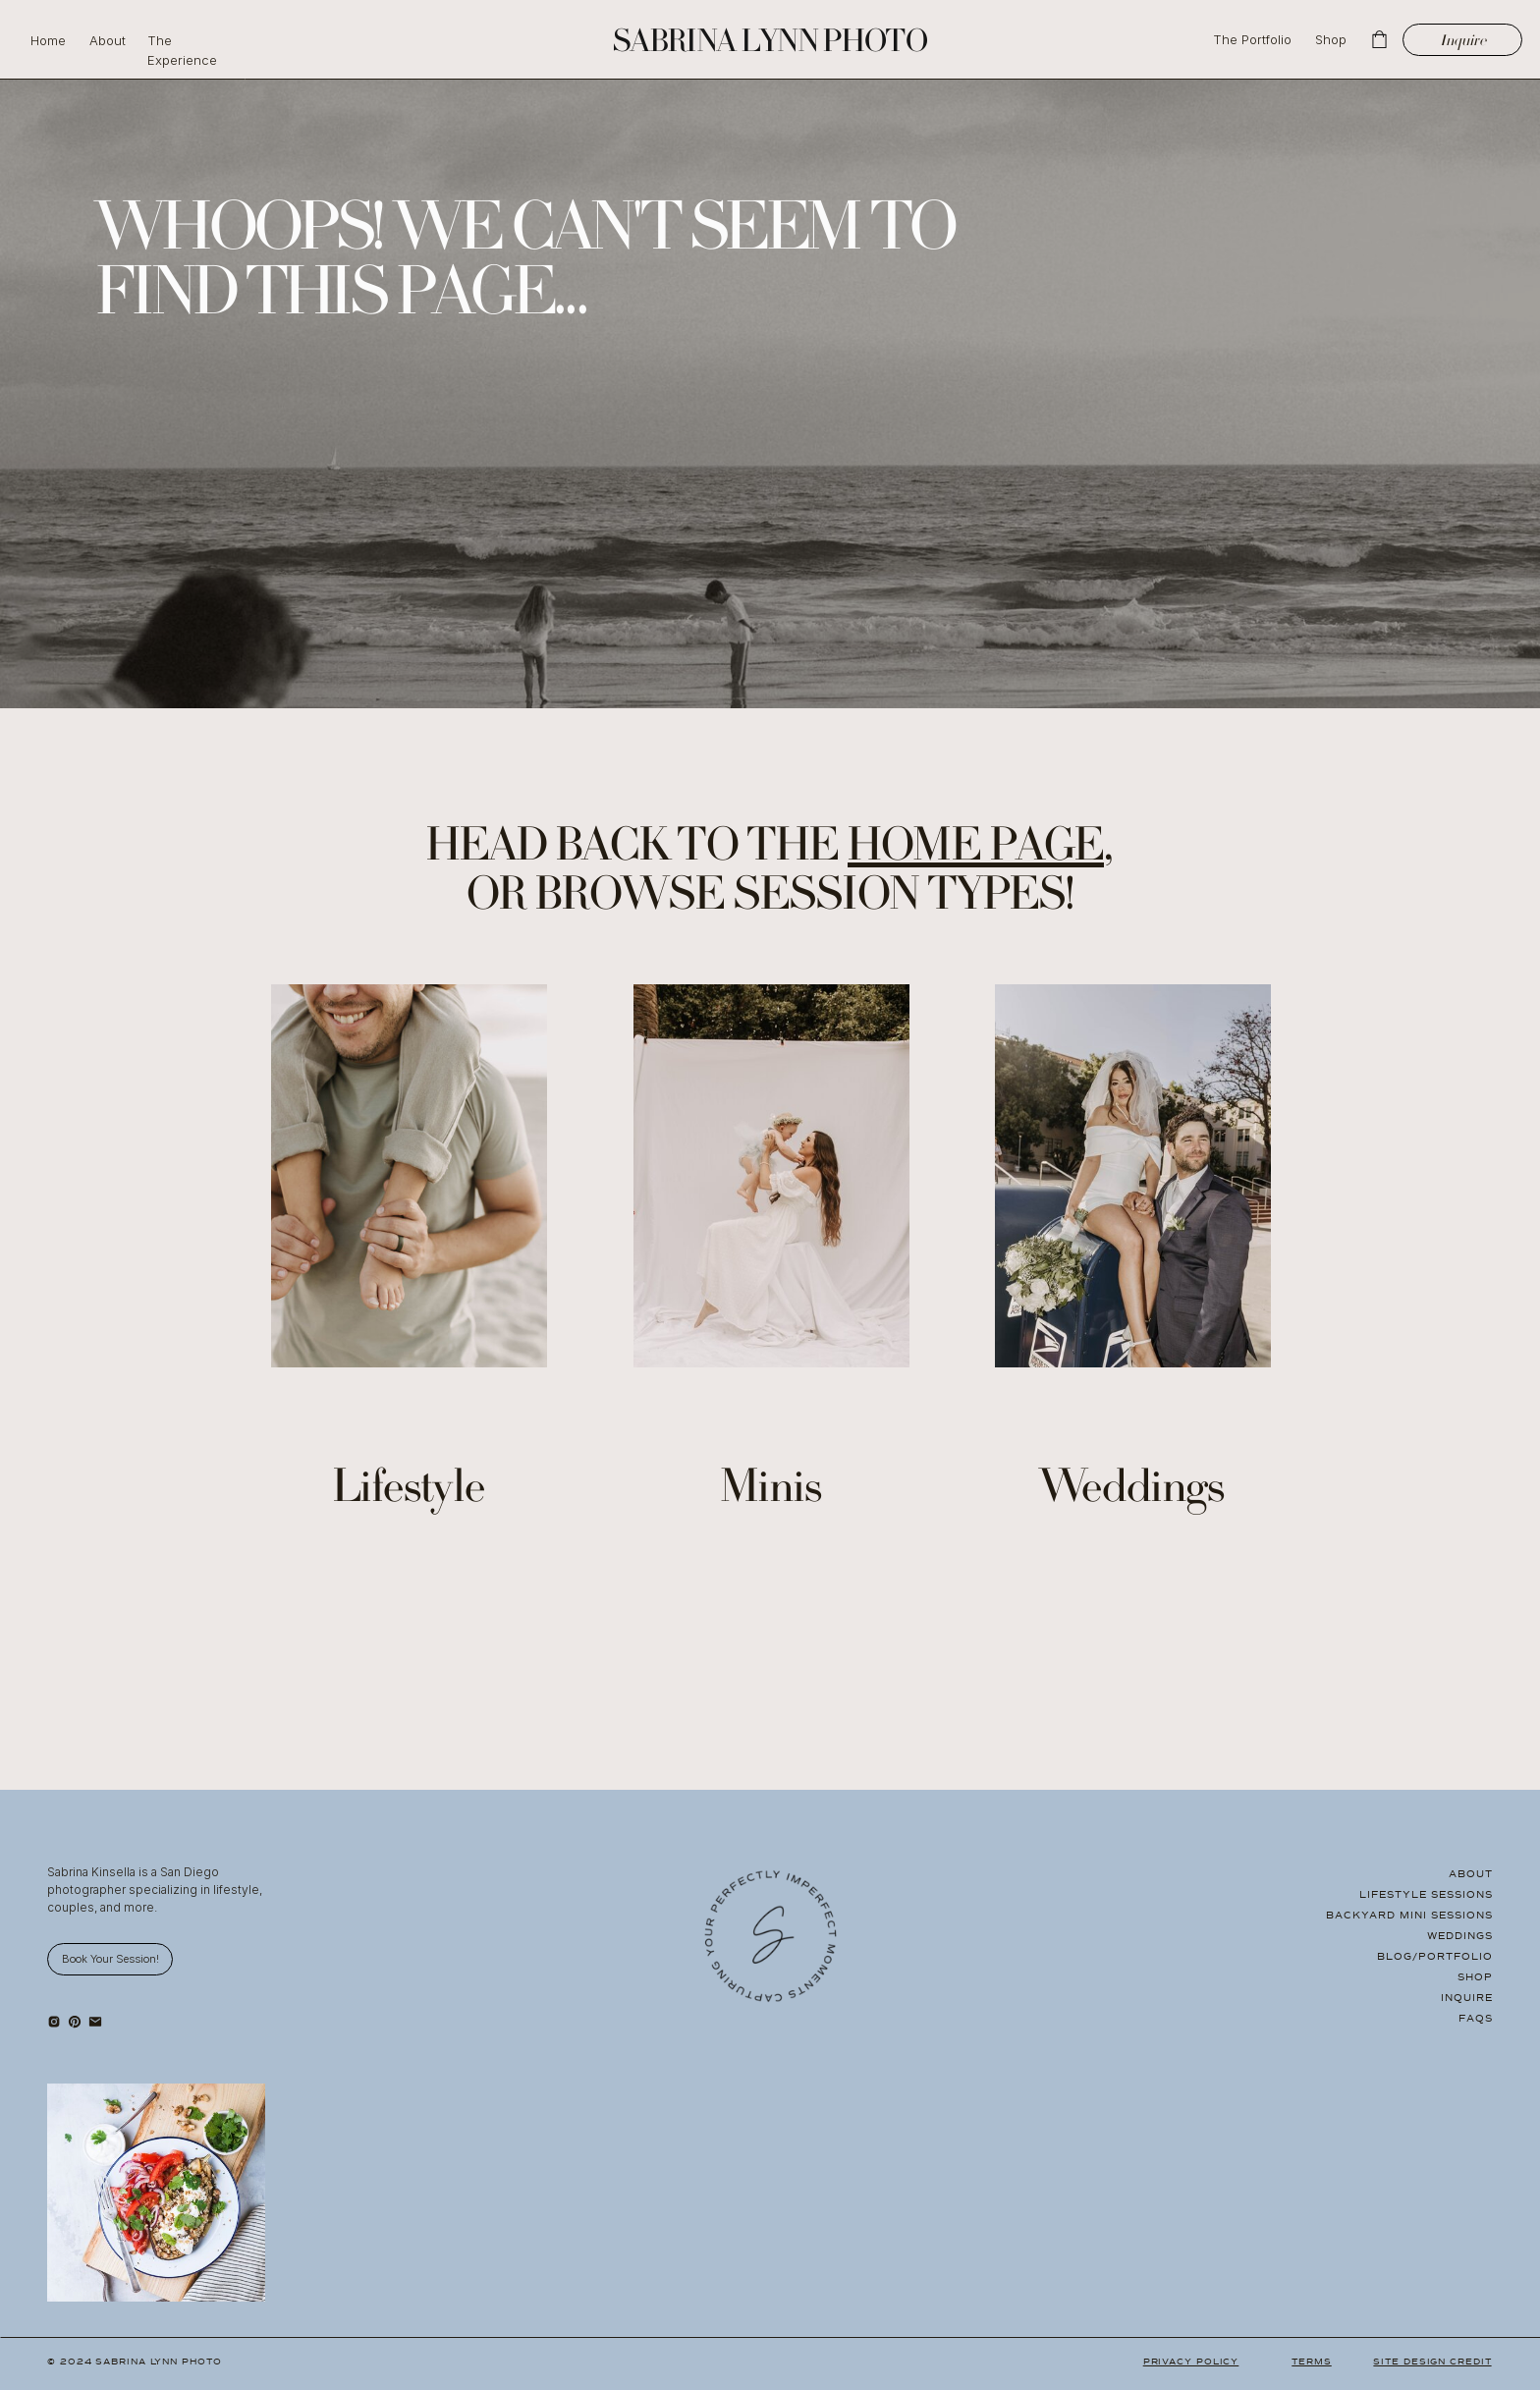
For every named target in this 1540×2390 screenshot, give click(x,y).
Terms (1312, 2361)
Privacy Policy (1191, 2361)
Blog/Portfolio (1435, 1956)
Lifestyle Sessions (1426, 1894)
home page (976, 849)
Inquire (1467, 1997)
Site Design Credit (1432, 2361)
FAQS (1475, 2018)
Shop (1475, 1977)
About (1471, 1873)
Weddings (1460, 1935)
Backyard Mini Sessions (1409, 1915)
